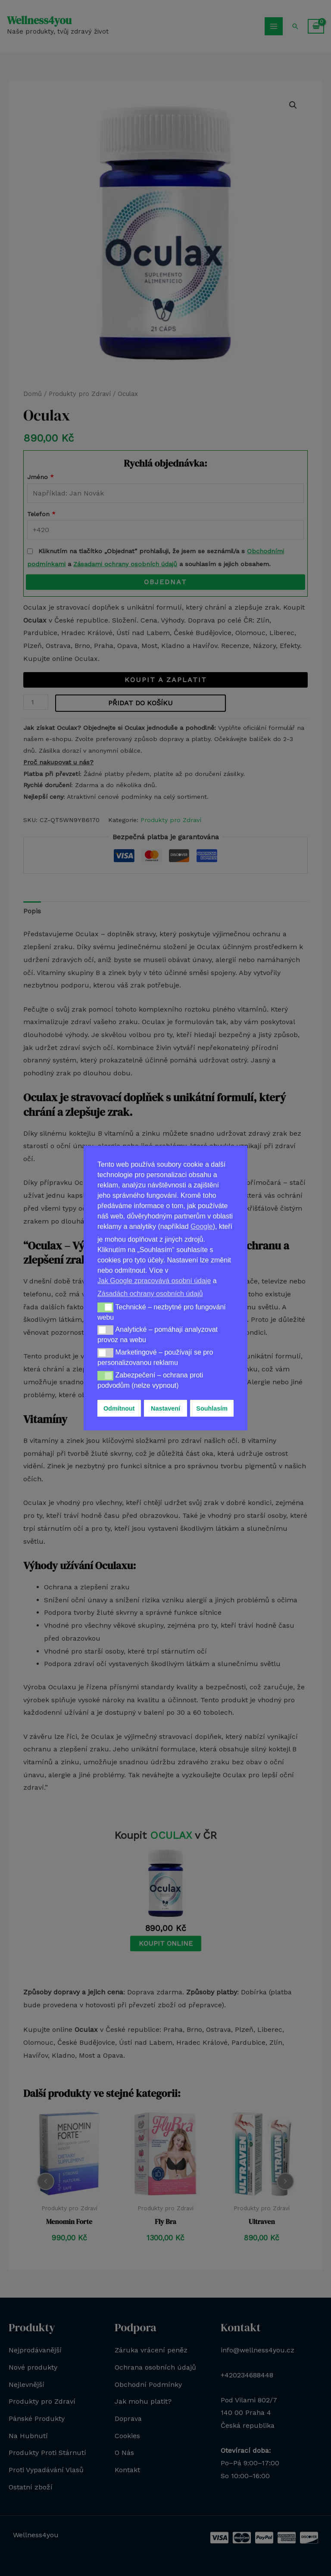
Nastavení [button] (165, 1408)
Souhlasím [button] (212, 1408)
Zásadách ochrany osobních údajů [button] (150, 1293)
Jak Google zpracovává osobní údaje (154, 1280)
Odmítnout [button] (119, 1408)
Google (201, 1226)
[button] (105, 1307)
